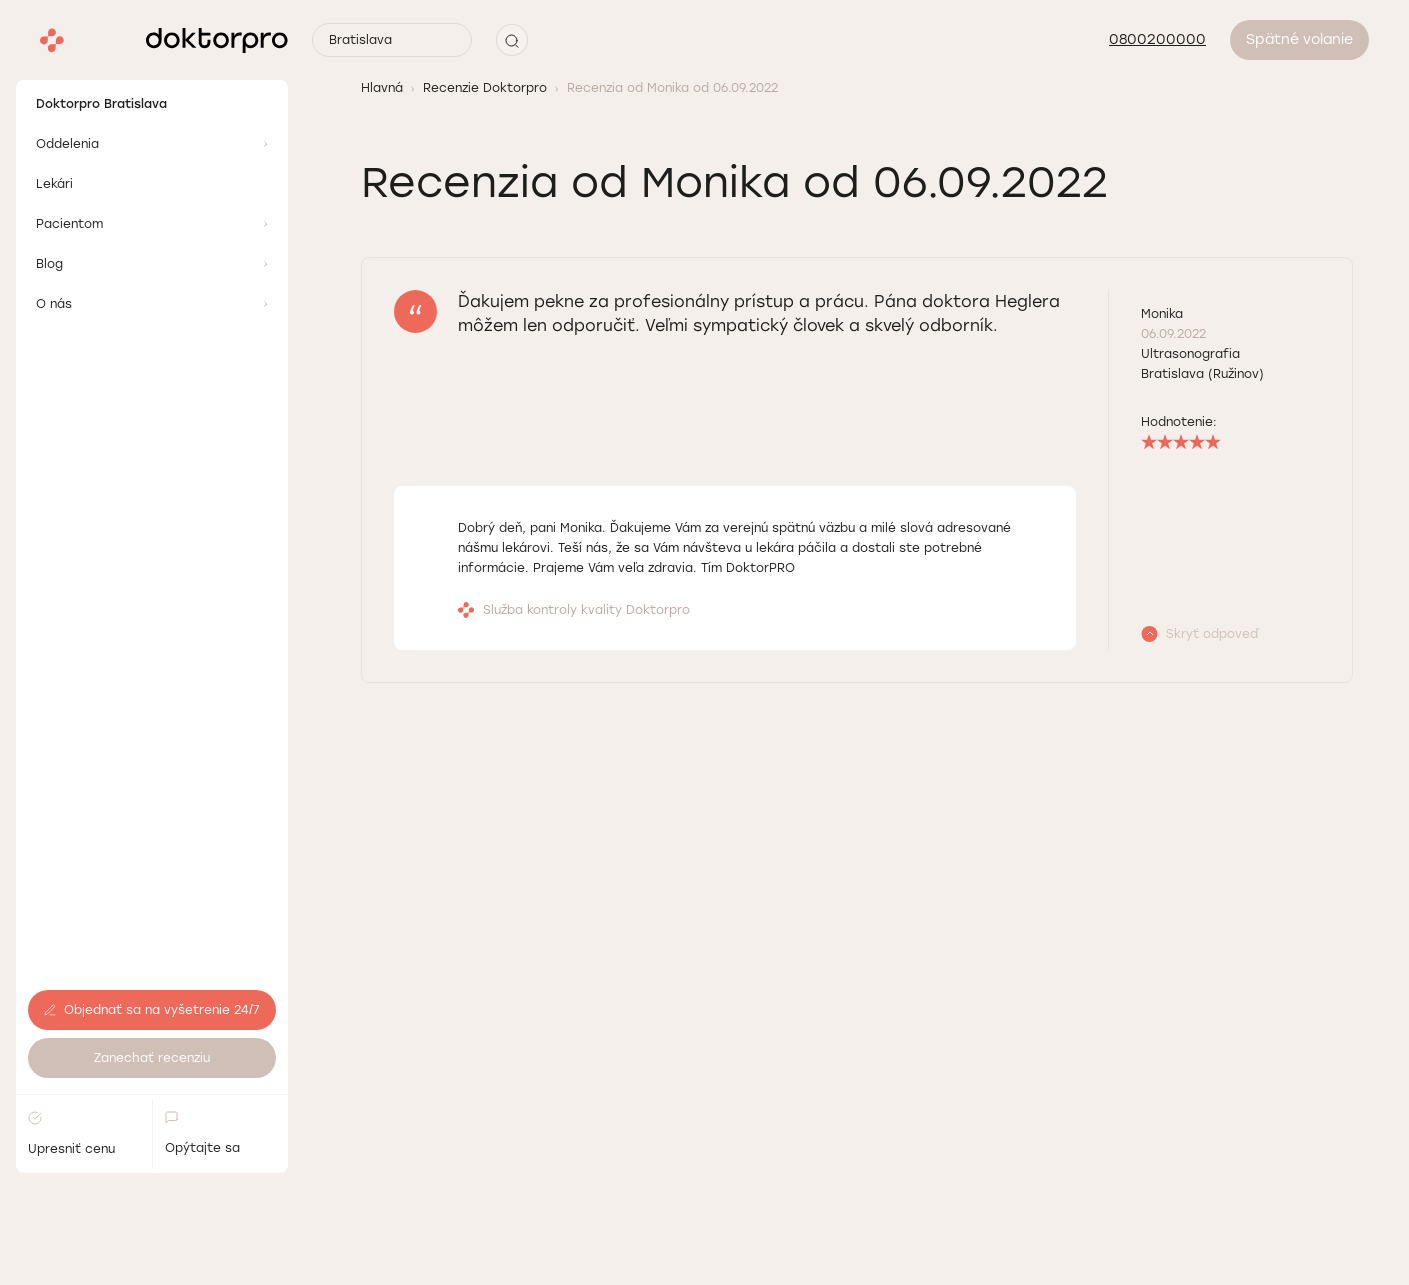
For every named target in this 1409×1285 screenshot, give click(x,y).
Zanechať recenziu (152, 1009)
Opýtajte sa (202, 1084)
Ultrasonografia (1190, 354)
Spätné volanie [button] (1299, 39)
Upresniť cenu (71, 1084)
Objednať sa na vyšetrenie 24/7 (152, 961)
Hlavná (382, 88)
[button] (512, 40)
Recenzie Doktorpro (485, 88)
